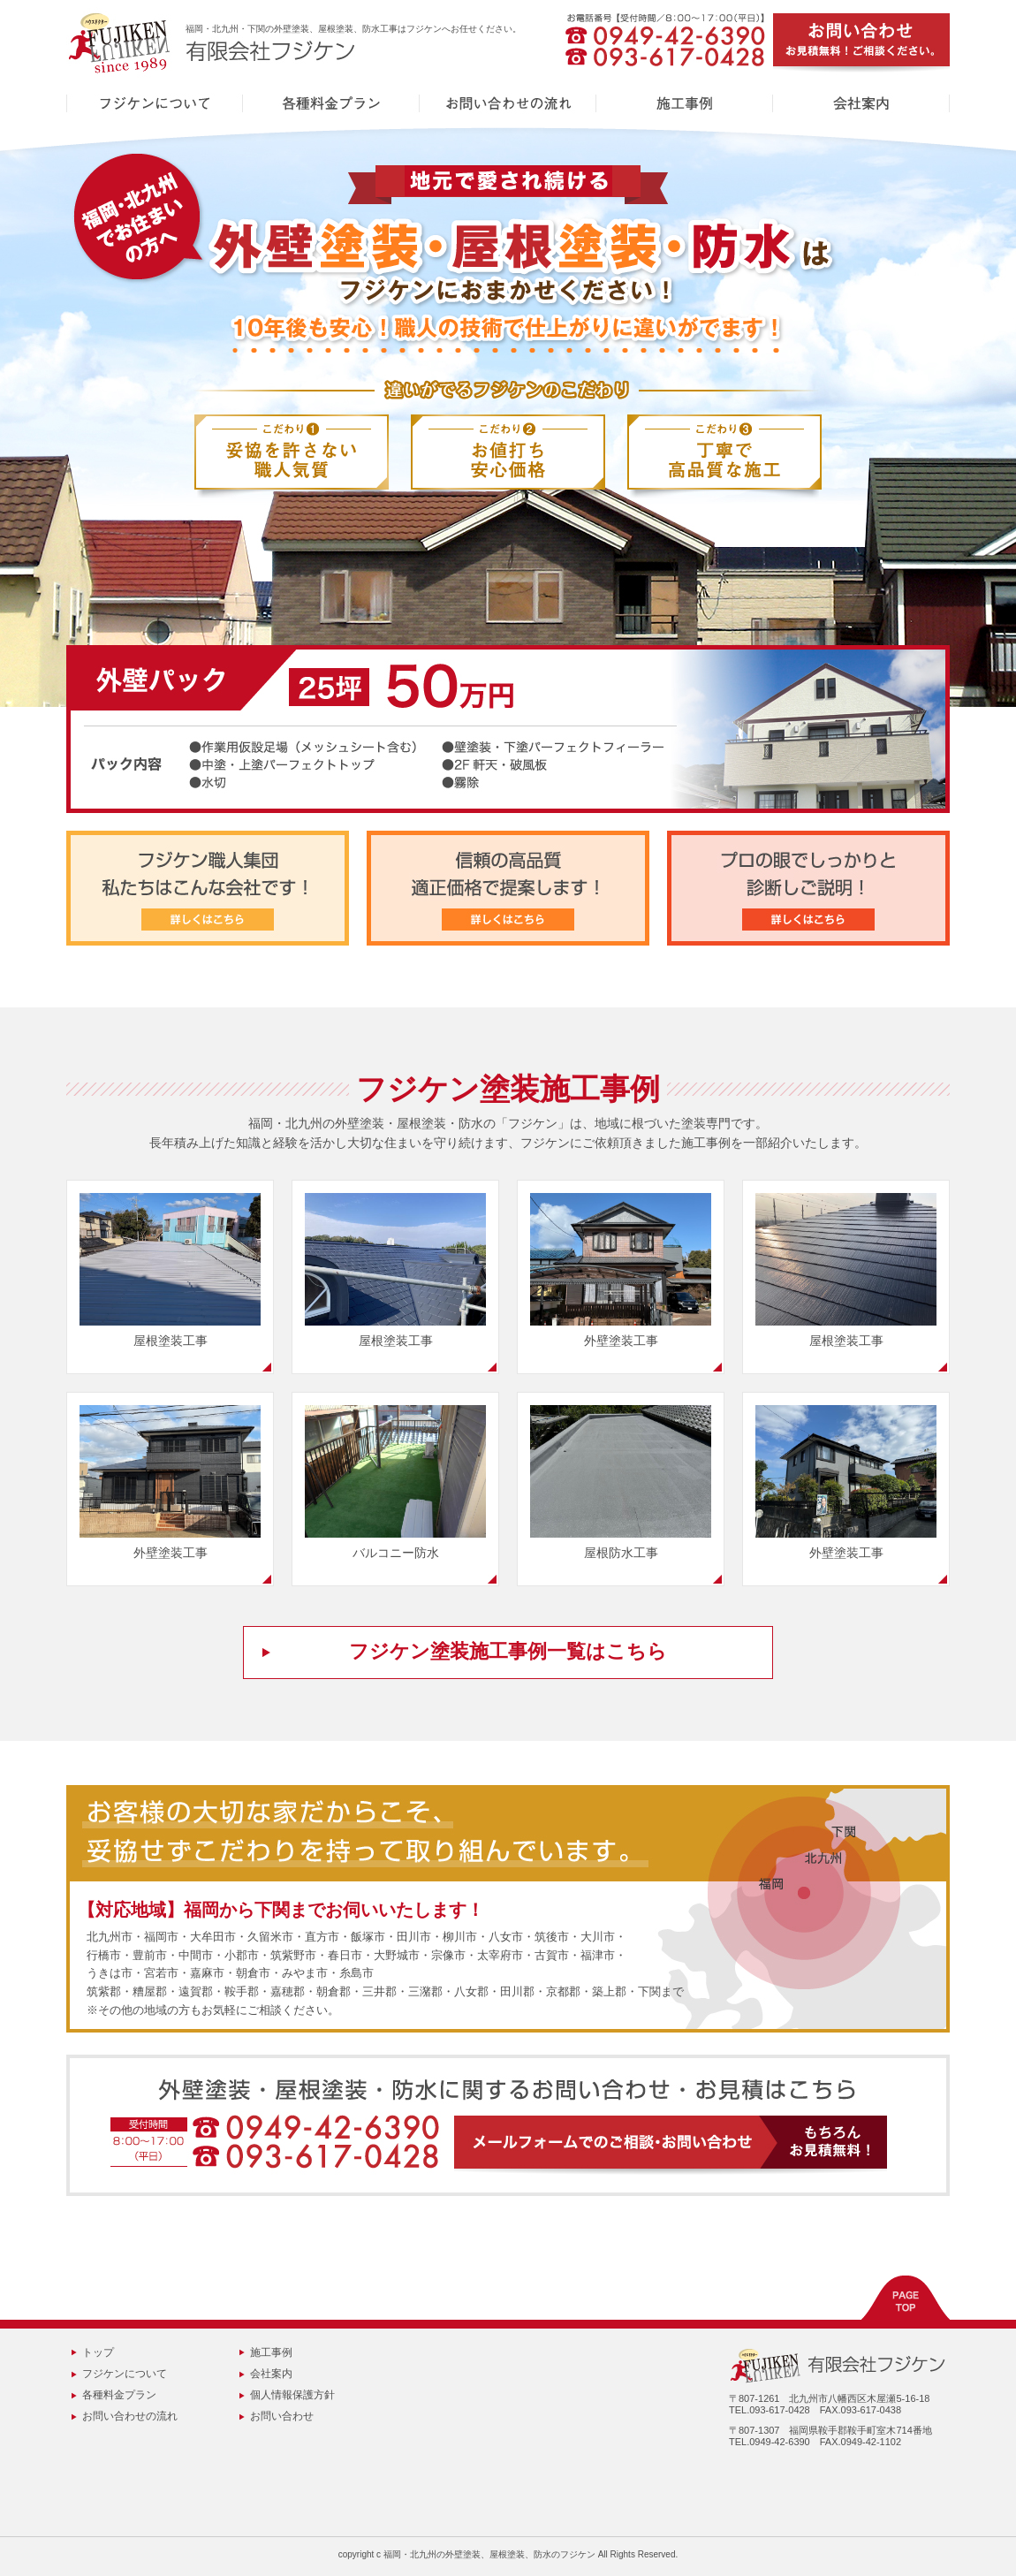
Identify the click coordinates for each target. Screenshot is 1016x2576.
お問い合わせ (282, 2416)
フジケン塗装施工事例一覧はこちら (508, 1651)
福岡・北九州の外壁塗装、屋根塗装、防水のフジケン (489, 2554)
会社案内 (271, 2373)
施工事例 (271, 2352)
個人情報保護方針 (292, 2395)
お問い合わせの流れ (130, 2416)
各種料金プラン (119, 2395)
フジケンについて (124, 2373)
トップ (98, 2352)
